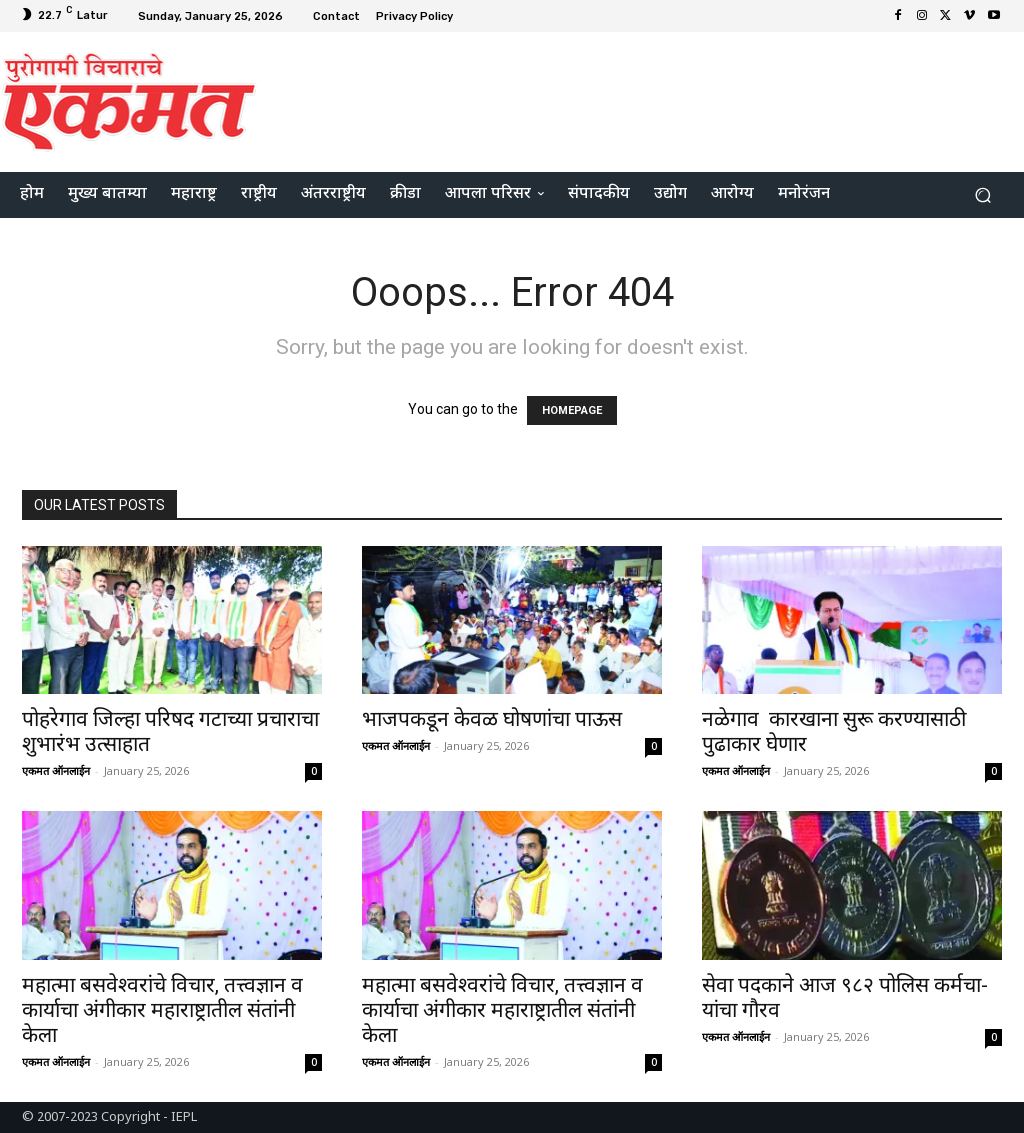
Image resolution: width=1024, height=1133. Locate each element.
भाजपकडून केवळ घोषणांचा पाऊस (492, 719)
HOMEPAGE (572, 410)
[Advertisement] (634, 99)
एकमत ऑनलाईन (56, 770)
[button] (982, 195)
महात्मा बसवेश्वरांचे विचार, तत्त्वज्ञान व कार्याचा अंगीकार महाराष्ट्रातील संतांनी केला (162, 1010)
